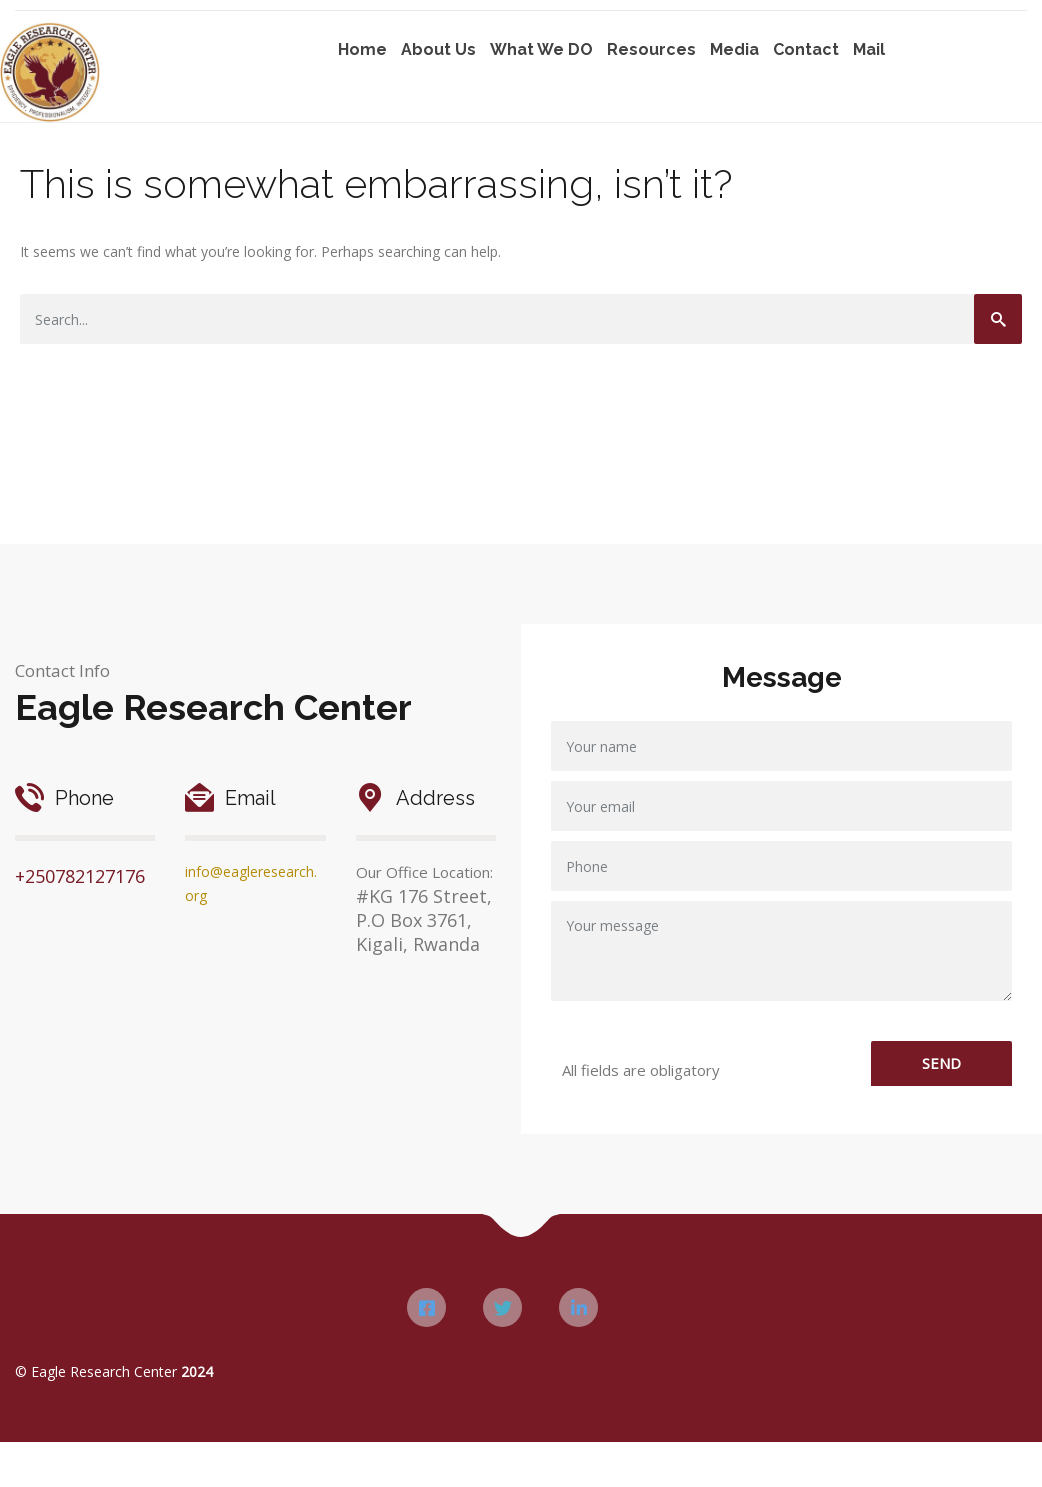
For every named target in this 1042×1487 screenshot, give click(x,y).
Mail (869, 49)
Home (362, 49)
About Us (438, 49)
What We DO (541, 49)
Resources (651, 49)
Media (734, 49)
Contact (806, 49)
